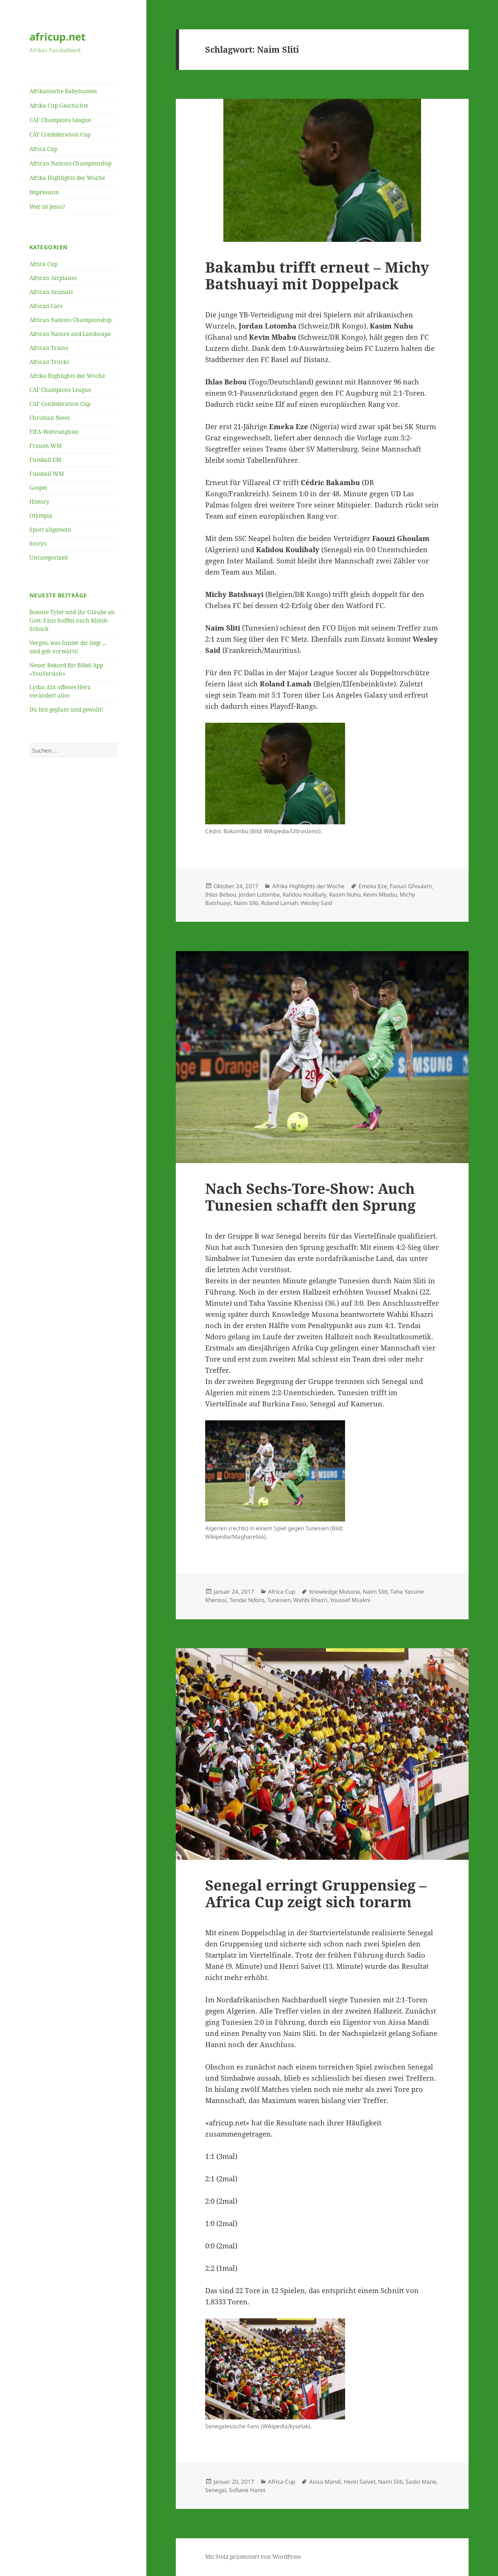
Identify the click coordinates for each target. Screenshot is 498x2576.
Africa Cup (43, 149)
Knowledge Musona (334, 1592)
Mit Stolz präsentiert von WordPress (253, 2557)
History (39, 502)
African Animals (51, 292)
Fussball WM (46, 474)
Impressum (44, 192)
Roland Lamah (279, 903)
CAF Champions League (60, 120)
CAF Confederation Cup (59, 134)
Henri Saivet (359, 2482)
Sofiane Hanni (247, 2490)
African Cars (45, 306)
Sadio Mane (421, 2482)
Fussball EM (45, 460)
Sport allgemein (50, 530)
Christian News (49, 418)
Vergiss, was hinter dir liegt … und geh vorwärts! (68, 647)
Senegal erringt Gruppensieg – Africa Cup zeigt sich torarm (316, 1893)
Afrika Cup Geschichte (58, 106)
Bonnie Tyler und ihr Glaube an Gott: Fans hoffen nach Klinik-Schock (72, 620)
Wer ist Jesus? (47, 207)
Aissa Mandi (325, 2482)
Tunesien (278, 1600)
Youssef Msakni (350, 1600)
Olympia (40, 516)
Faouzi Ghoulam (411, 886)
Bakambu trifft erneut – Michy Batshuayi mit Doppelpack (317, 275)
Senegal (215, 2490)
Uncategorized (48, 558)
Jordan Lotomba (259, 894)
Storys (37, 544)
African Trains (48, 348)
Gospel (38, 488)
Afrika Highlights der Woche (67, 178)
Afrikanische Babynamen (63, 91)
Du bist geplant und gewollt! (66, 709)
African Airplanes (52, 278)
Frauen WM (45, 446)
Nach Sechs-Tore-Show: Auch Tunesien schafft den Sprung (310, 1196)
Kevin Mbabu (380, 894)
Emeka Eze (373, 886)
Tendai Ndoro (246, 1600)
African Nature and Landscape (70, 334)
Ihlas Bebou (220, 894)
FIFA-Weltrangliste (53, 432)
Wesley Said (316, 903)
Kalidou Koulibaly (304, 894)
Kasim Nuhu (344, 894)
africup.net (57, 36)
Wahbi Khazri (310, 1600)
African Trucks (49, 362)
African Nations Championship (70, 163)
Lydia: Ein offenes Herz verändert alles (59, 691)
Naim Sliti (246, 903)
